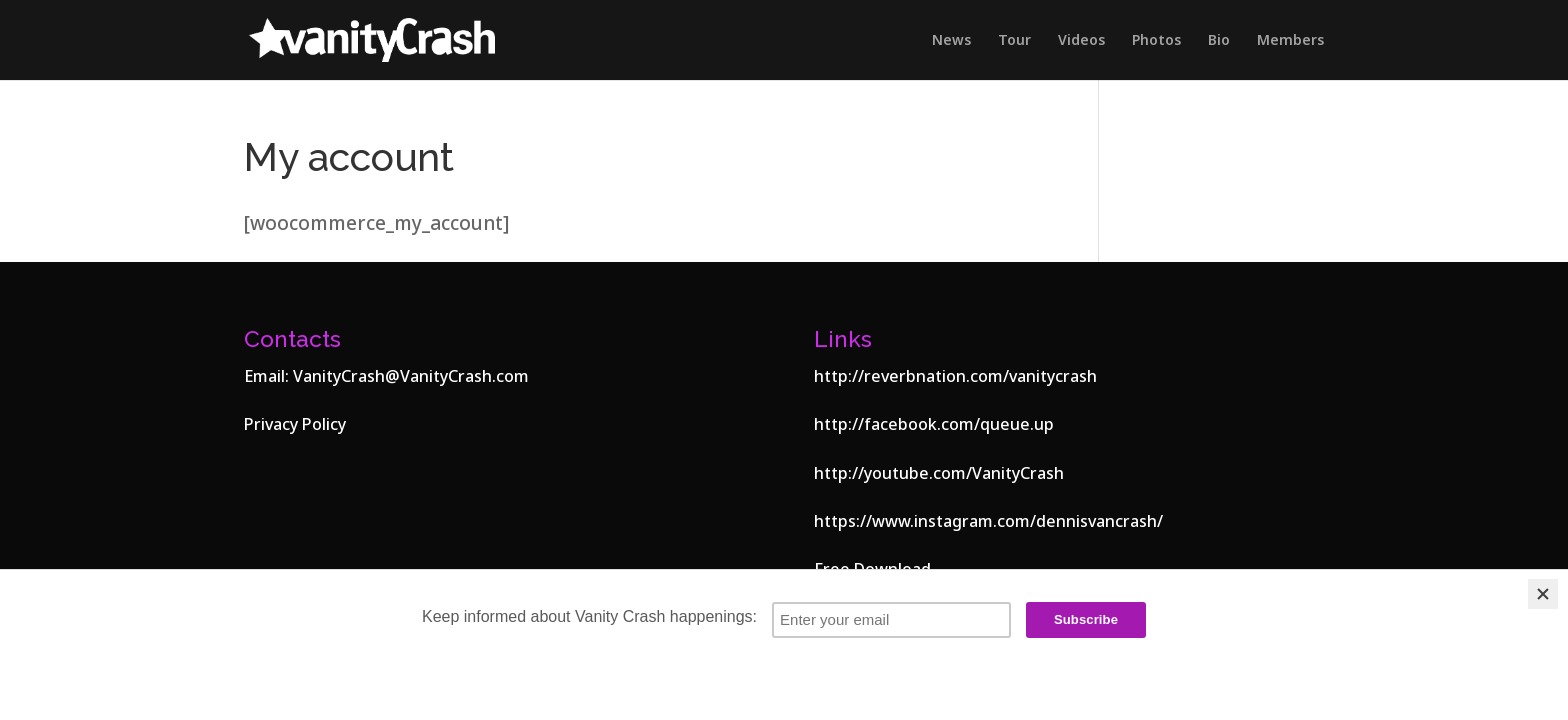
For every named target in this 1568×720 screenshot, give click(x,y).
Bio (1219, 41)
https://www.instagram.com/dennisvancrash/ (988, 521)
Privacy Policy (295, 424)
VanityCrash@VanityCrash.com (411, 376)
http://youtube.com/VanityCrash (939, 473)
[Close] (1543, 594)
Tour (1014, 41)
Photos (1156, 41)
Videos (1081, 41)
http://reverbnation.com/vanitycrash (955, 376)
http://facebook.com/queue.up (934, 424)
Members (1290, 41)
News (951, 41)
